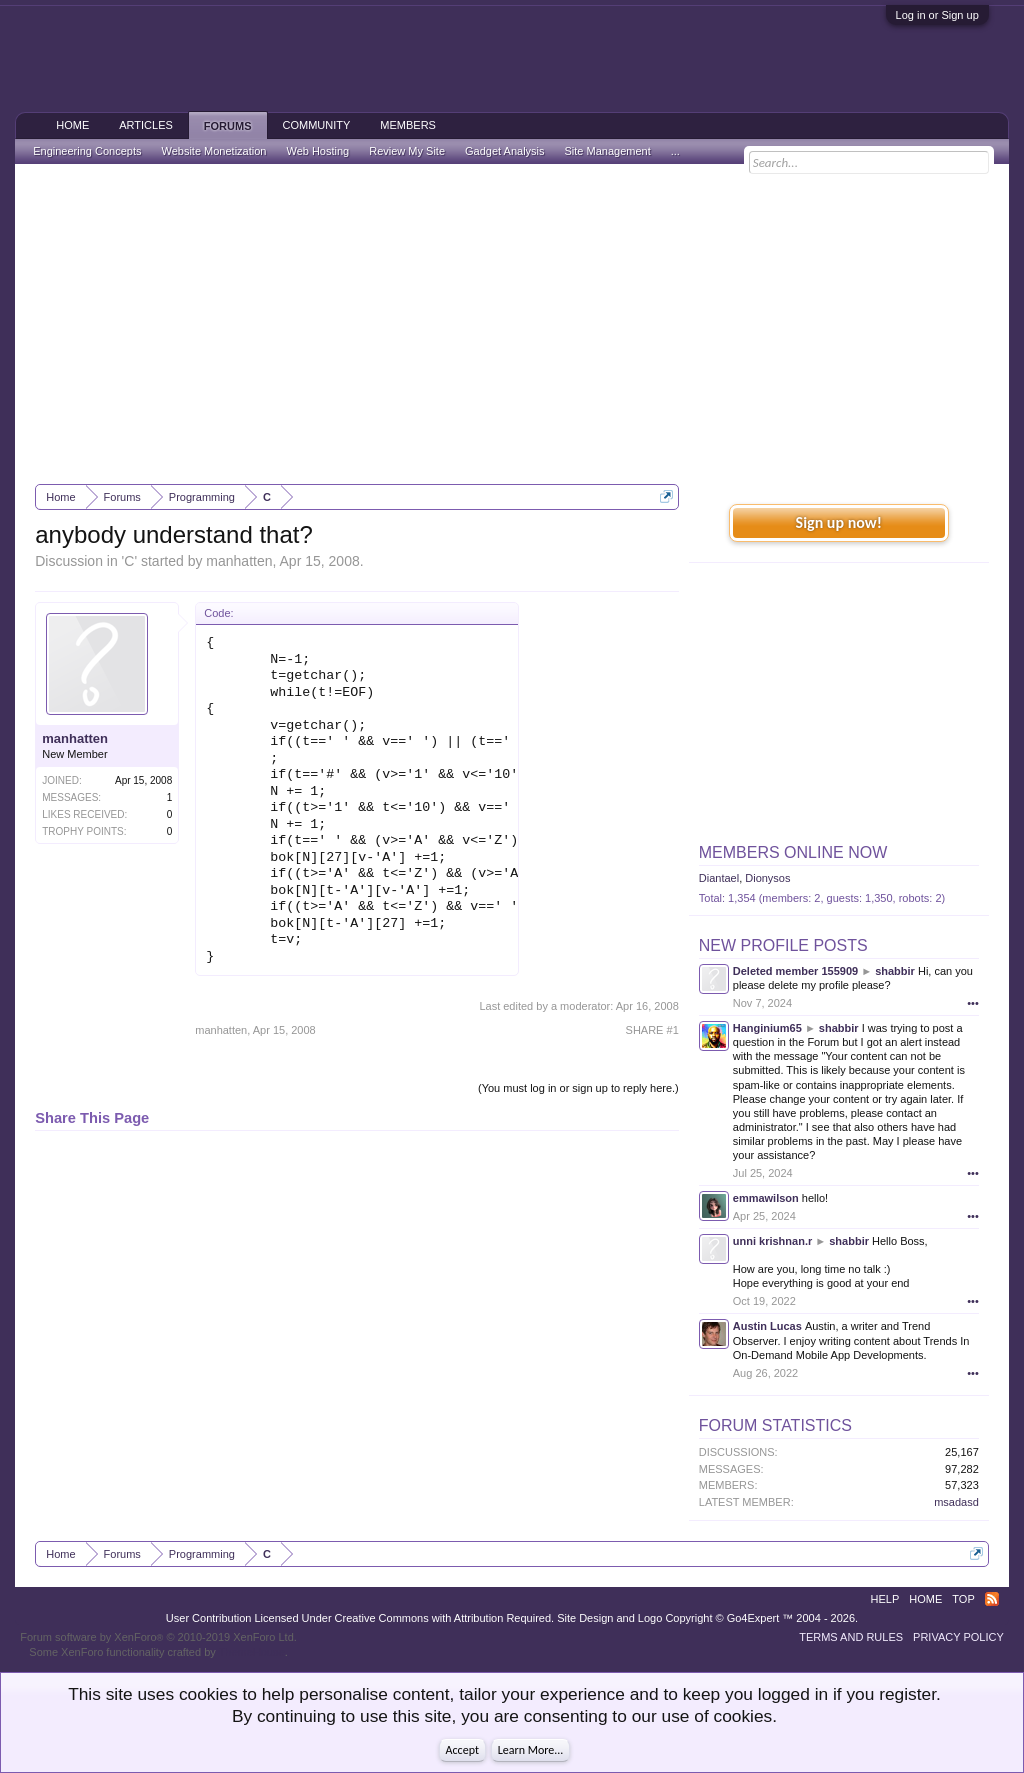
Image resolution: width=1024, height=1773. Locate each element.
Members (408, 125)
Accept (462, 1750)
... (675, 151)
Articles (146, 125)
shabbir (895, 971)
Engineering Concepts (87, 151)
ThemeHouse (252, 1652)
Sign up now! (839, 522)
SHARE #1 (652, 1030)
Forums (228, 126)
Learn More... (531, 1750)
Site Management (608, 151)
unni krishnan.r (772, 1241)
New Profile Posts (783, 945)
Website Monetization (213, 151)
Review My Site (407, 151)
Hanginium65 (767, 1028)
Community (317, 125)
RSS (992, 1599)
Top (963, 1599)
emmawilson (766, 1198)
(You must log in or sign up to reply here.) (578, 1088)
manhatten (239, 561)
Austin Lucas (767, 1326)
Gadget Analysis (505, 151)
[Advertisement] (512, 324)
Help (885, 1599)
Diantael (719, 878)
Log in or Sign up (937, 15)
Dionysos (767, 878)
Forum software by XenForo (158, 1637)
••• (973, 1003)
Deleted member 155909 (795, 971)
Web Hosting (317, 151)
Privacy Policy (958, 1637)
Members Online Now (793, 852)
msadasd (956, 1502)
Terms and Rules (851, 1637)
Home (72, 125)
